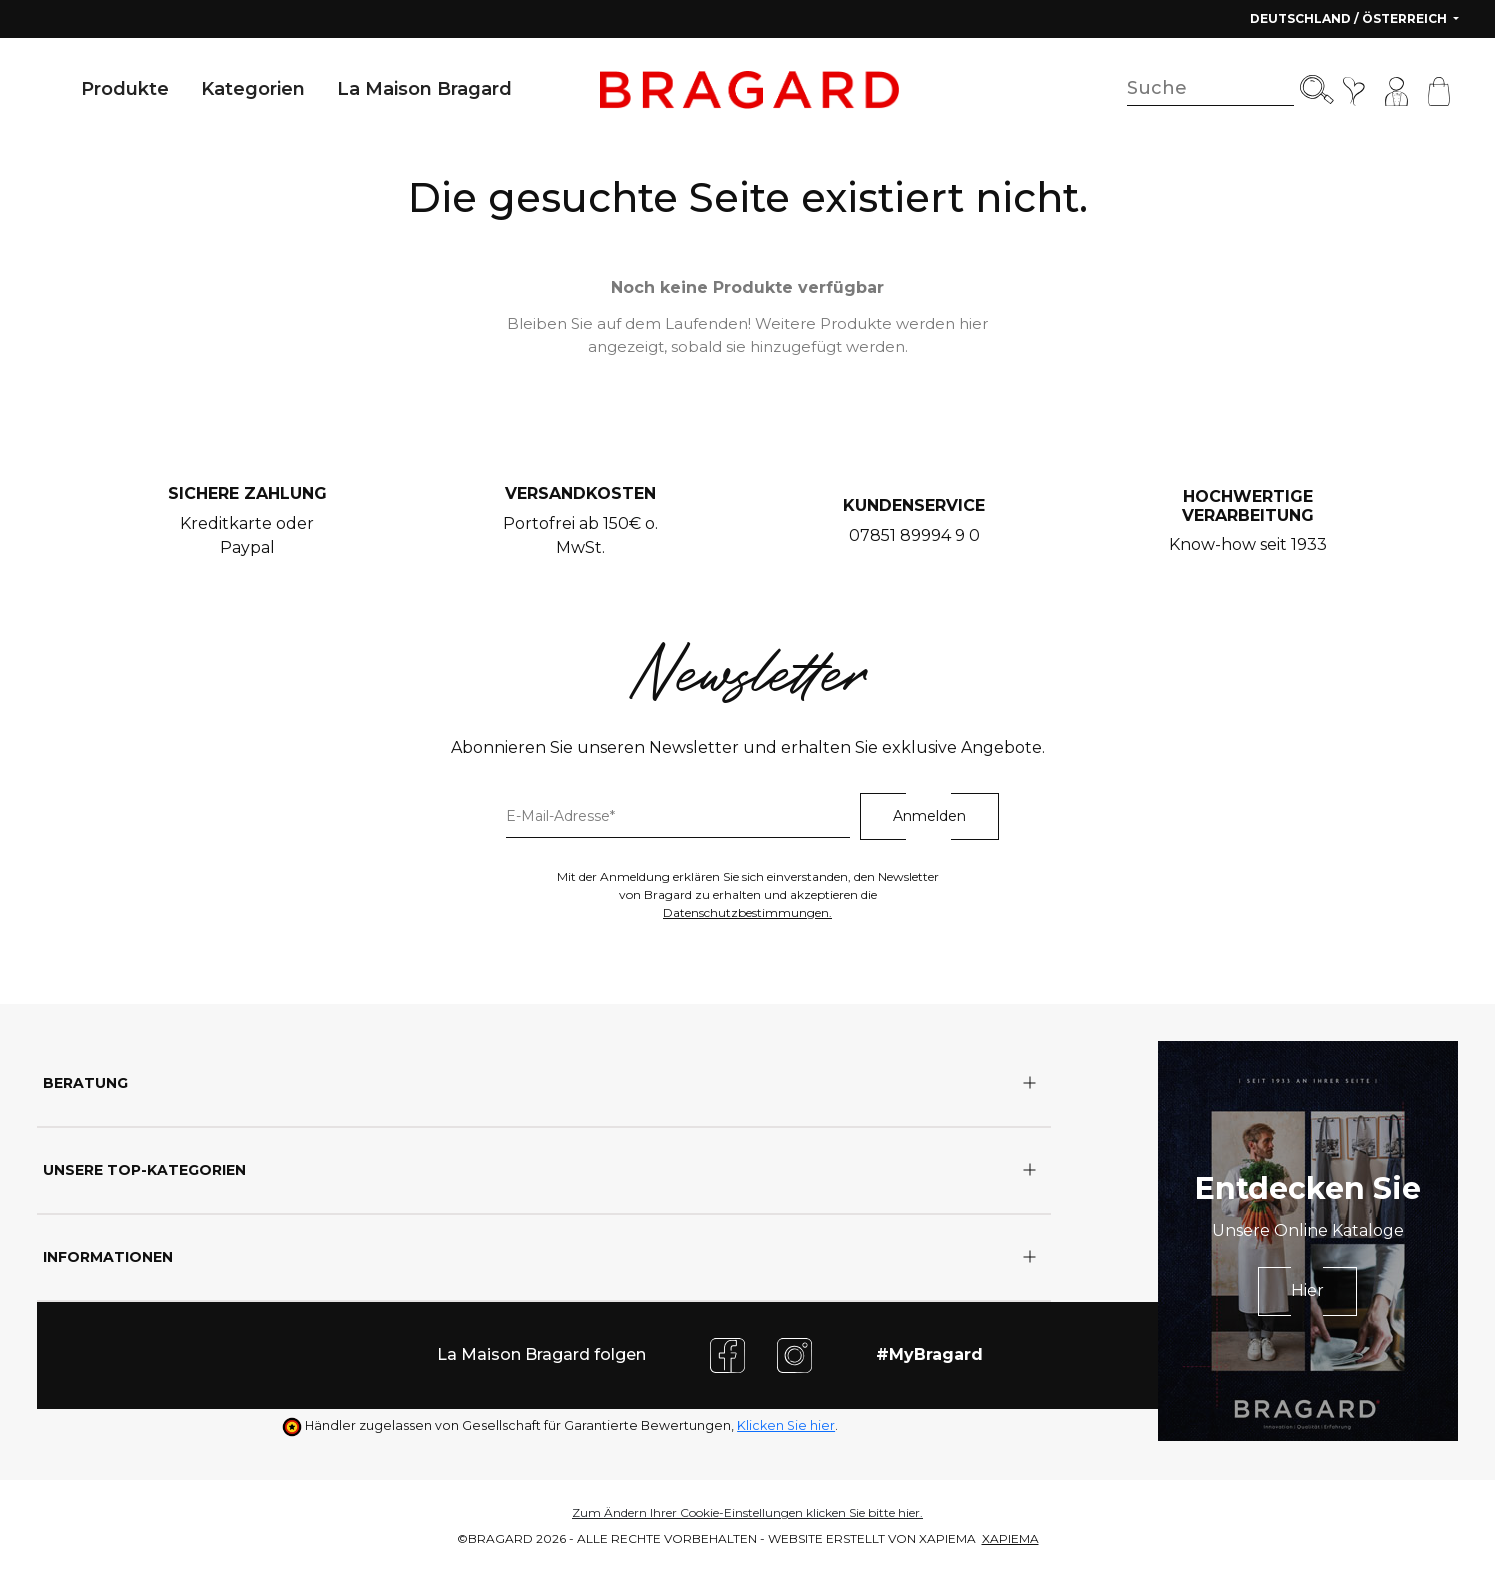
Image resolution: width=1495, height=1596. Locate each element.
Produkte (125, 89)
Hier (1307, 1290)
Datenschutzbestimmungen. (747, 912)
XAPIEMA (1010, 1538)
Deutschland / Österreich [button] (1350, 18)
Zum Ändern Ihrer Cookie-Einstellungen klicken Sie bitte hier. (747, 1512)
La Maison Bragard (424, 89)
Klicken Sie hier (786, 1425)
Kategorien (253, 89)
